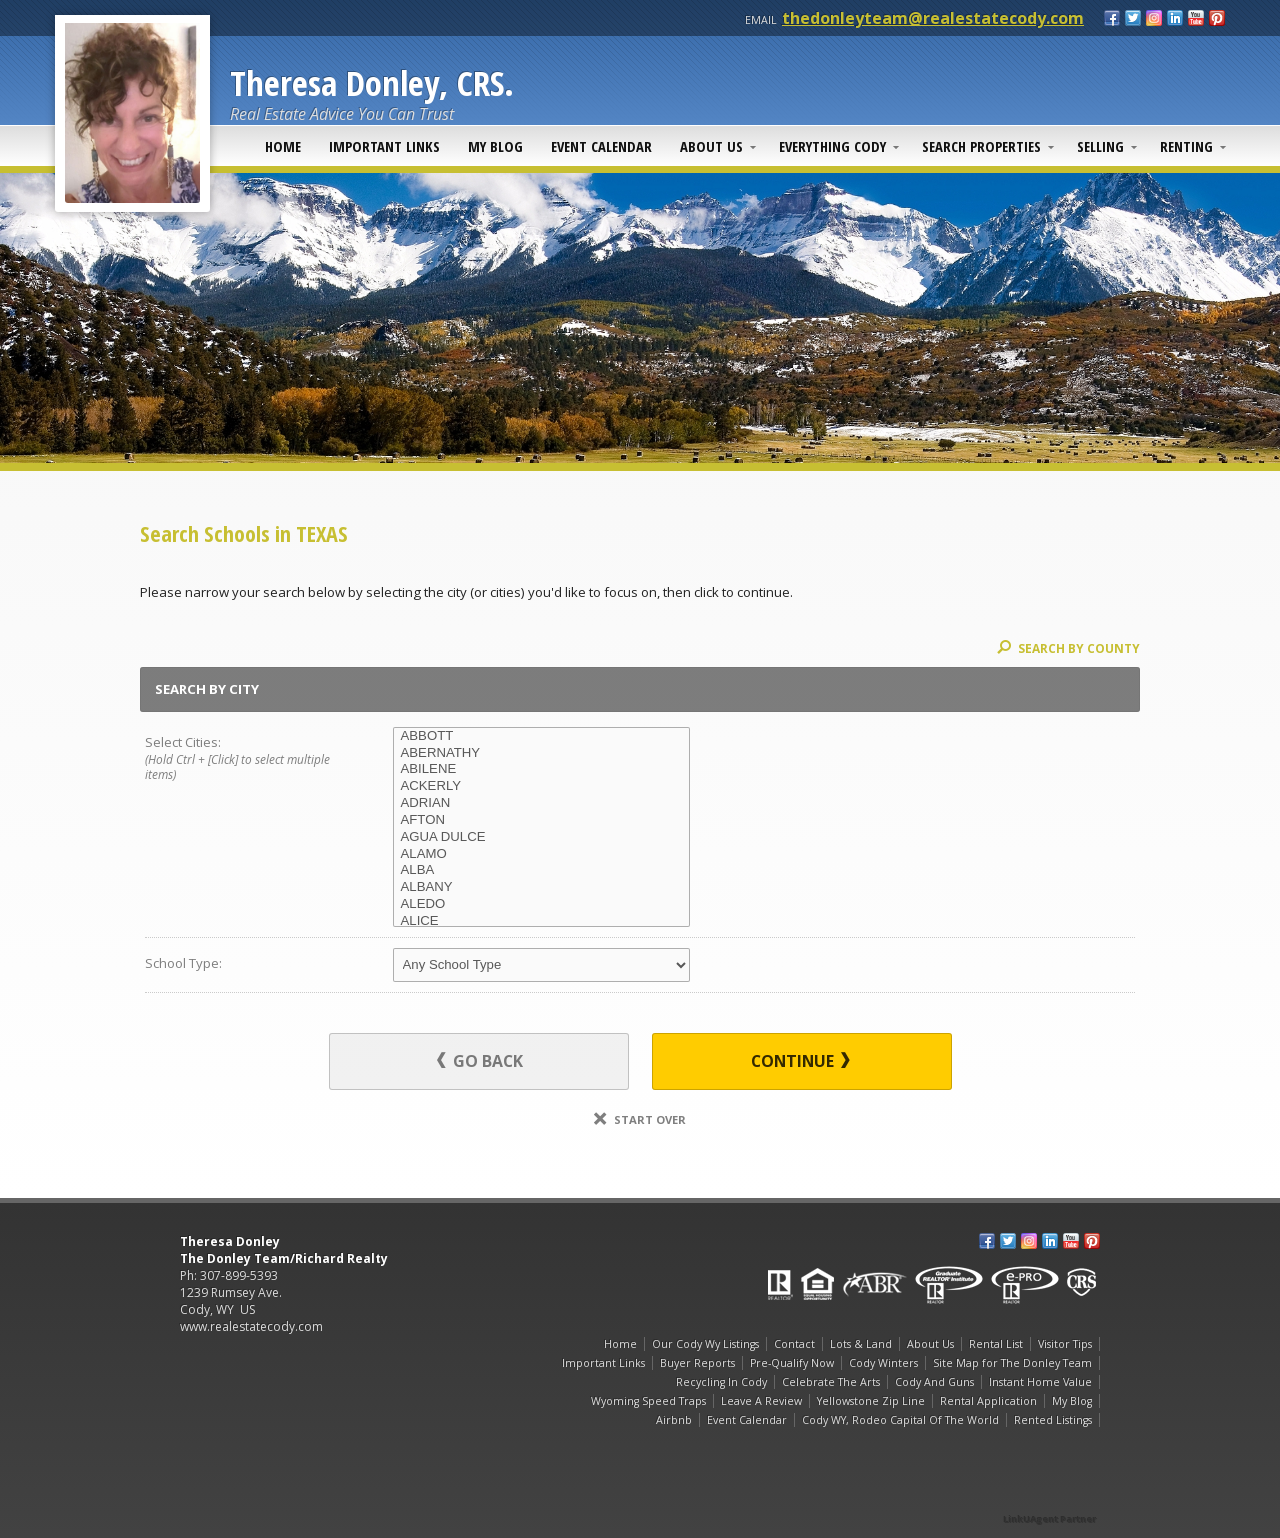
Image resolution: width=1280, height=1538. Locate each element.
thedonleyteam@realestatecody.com (933, 18)
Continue (800, 1061)
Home (283, 146)
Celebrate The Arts (831, 1382)
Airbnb (674, 1420)
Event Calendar (601, 146)
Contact (794, 1344)
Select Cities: (244, 759)
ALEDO (541, 904)
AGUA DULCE (541, 837)
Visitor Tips (1065, 1344)
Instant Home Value (1040, 1382)
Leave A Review (761, 1401)
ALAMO (541, 854)
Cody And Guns (934, 1382)
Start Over (640, 1119)
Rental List (996, 1344)
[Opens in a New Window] (1050, 1490)
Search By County (1068, 648)
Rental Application (988, 1401)
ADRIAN (541, 803)
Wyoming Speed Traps (648, 1401)
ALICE (541, 921)
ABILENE (541, 769)
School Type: (183, 963)
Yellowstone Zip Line (871, 1401)
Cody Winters (883, 1363)
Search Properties (981, 146)
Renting (1186, 146)
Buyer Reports (697, 1363)
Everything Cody (832, 146)
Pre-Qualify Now (792, 1363)
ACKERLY (541, 786)
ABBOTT (541, 736)
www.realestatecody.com (251, 1326)
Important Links (384, 146)
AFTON (541, 820)
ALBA (541, 870)
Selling (1100, 146)
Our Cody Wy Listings (705, 1344)
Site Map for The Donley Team (1012, 1363)
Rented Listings (1053, 1420)
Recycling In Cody (721, 1382)
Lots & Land (861, 1344)
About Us (711, 146)
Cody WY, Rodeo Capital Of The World (900, 1420)
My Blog (495, 146)
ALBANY (541, 887)
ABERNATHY (541, 753)
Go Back (480, 1061)
